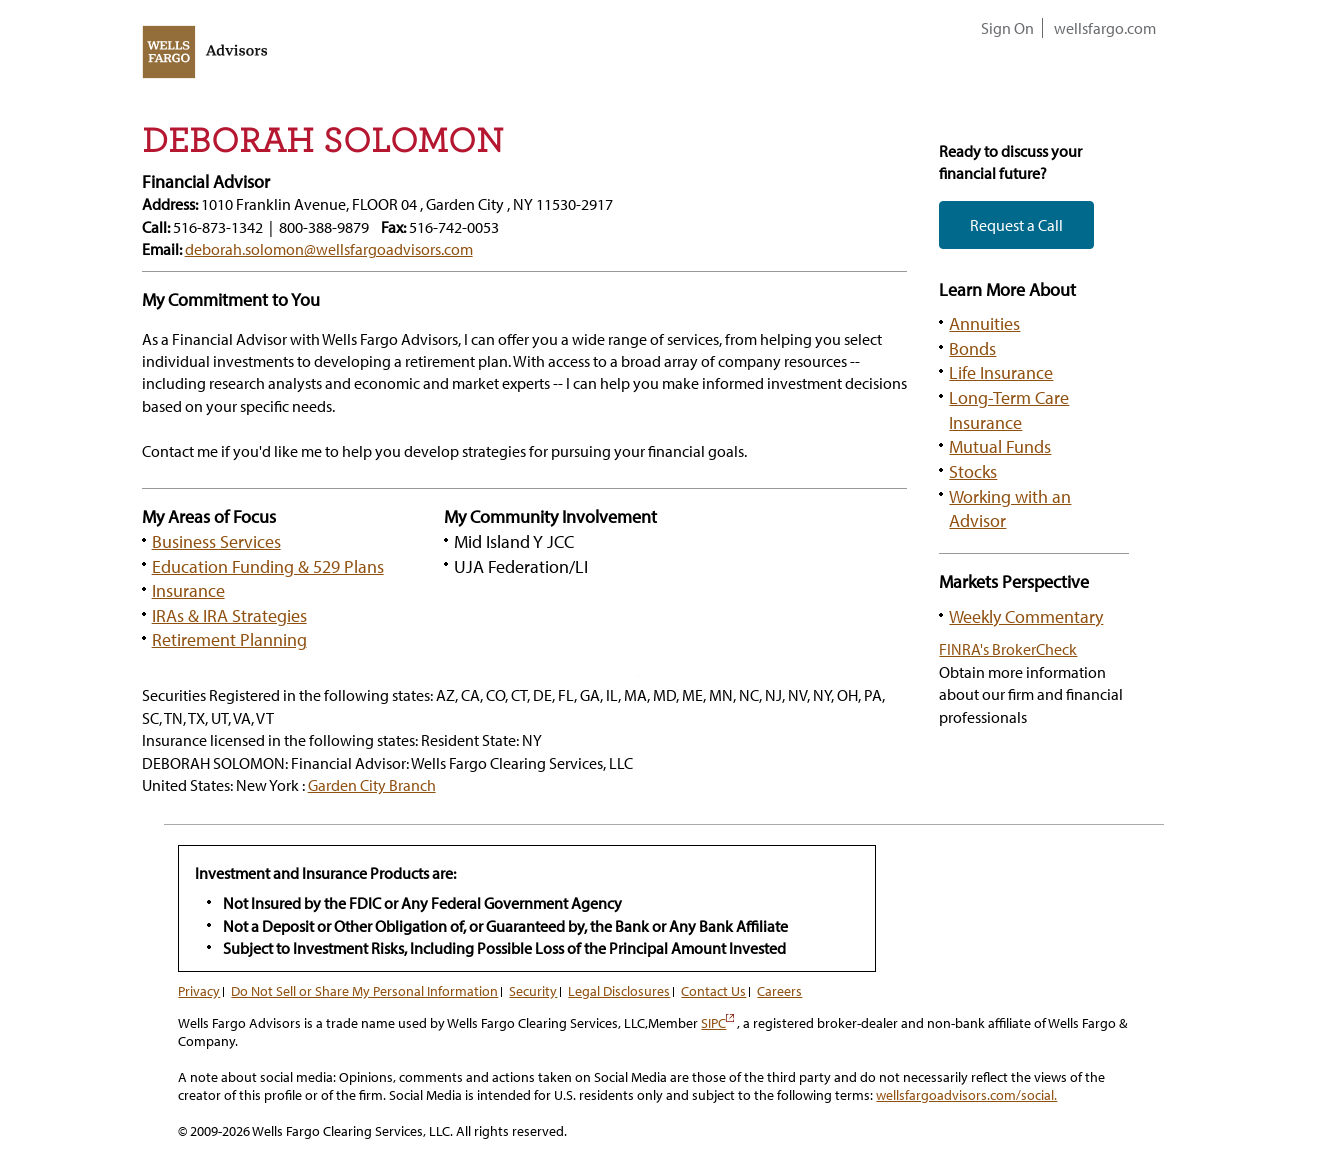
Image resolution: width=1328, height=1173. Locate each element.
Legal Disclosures (619, 991)
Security (533, 991)
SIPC (717, 1023)
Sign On (1007, 28)
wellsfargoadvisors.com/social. (966, 1095)
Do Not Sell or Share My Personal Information (364, 991)
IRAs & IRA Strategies (229, 615)
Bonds (972, 348)
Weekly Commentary (1026, 616)
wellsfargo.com (1105, 28)
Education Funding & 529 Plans (268, 566)
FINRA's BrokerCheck (1008, 649)
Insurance (188, 590)
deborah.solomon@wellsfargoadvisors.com (329, 249)
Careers (779, 991)
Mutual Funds (1000, 446)
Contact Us (713, 991)
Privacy (199, 991)
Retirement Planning (229, 639)
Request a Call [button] (1016, 225)
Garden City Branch (372, 785)
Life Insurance (1001, 372)
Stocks (973, 471)
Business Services (216, 541)
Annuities (984, 323)
